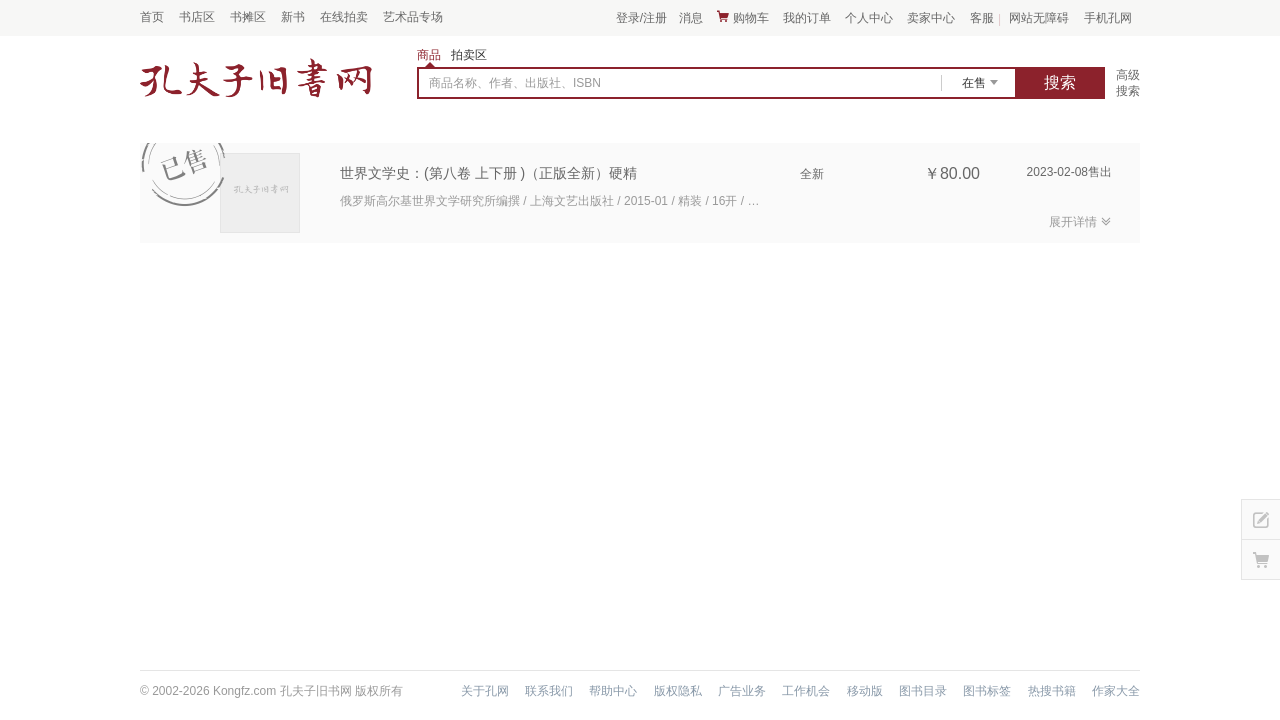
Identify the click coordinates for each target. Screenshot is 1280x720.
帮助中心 (613, 691)
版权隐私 (678, 691)
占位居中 (256, 78)
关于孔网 (485, 691)
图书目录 (923, 691)
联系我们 (549, 691)
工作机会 (806, 691)
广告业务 (742, 691)
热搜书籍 (1052, 691)
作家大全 (1116, 691)
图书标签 (987, 691)
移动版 (865, 691)
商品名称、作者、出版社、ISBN (515, 83)
